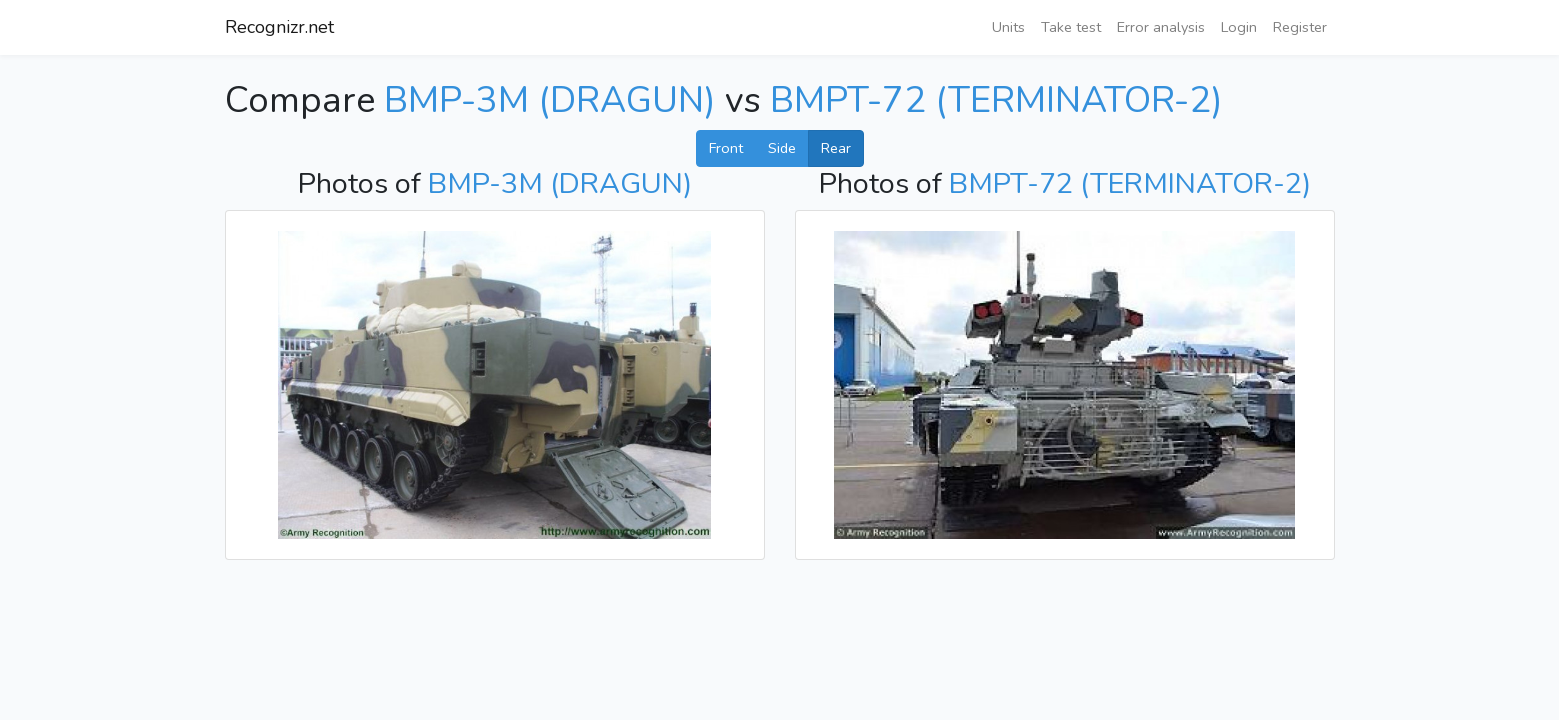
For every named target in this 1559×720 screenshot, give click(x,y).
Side (782, 148)
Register (1300, 27)
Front (726, 148)
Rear (836, 148)
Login (1239, 27)
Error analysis (1161, 27)
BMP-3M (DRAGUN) (550, 100)
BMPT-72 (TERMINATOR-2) (996, 100)
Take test (1071, 27)
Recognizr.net (279, 27)
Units (1008, 27)
